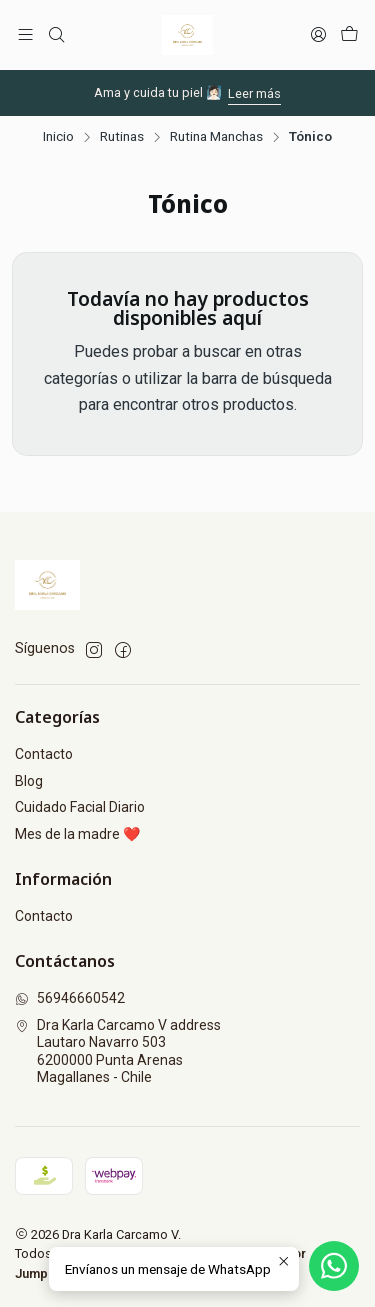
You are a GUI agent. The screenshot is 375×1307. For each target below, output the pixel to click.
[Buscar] (55, 34)
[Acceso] (318, 34)
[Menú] (25, 34)
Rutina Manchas (216, 137)
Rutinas (122, 137)
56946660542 (70, 998)
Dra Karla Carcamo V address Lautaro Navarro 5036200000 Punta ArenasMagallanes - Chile (118, 1051)
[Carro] (349, 34)
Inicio (58, 137)
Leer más (254, 93)
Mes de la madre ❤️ (77, 834)
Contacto (44, 754)
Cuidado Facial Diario (80, 807)
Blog (29, 781)
